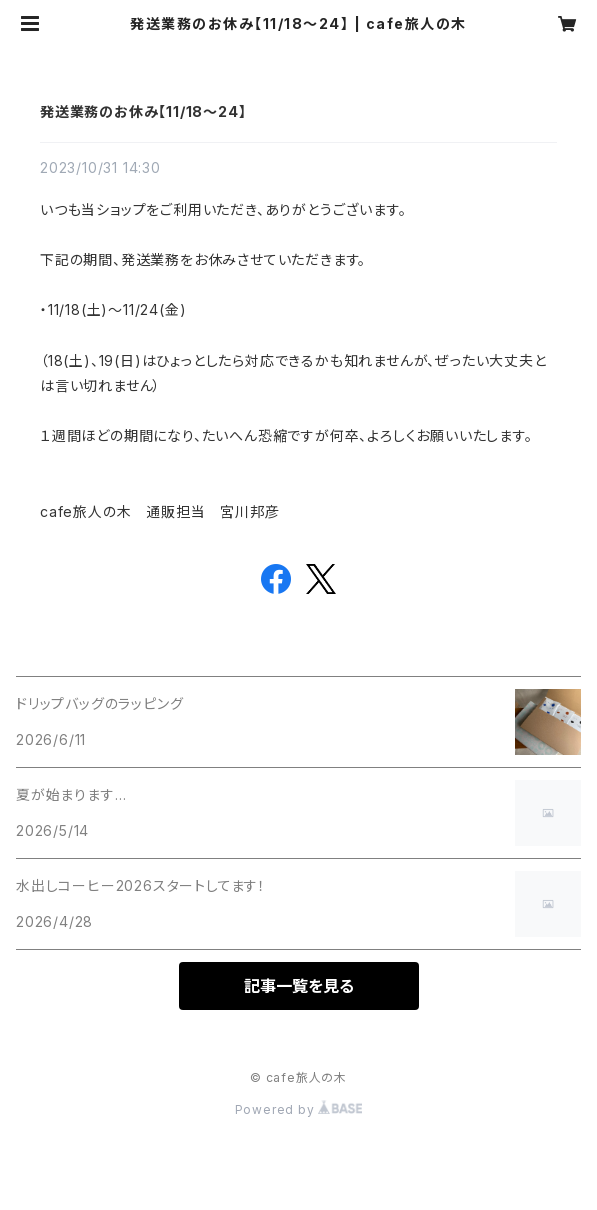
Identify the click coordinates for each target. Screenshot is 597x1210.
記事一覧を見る (299, 986)
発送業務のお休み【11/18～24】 (143, 111)
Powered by (299, 1109)
